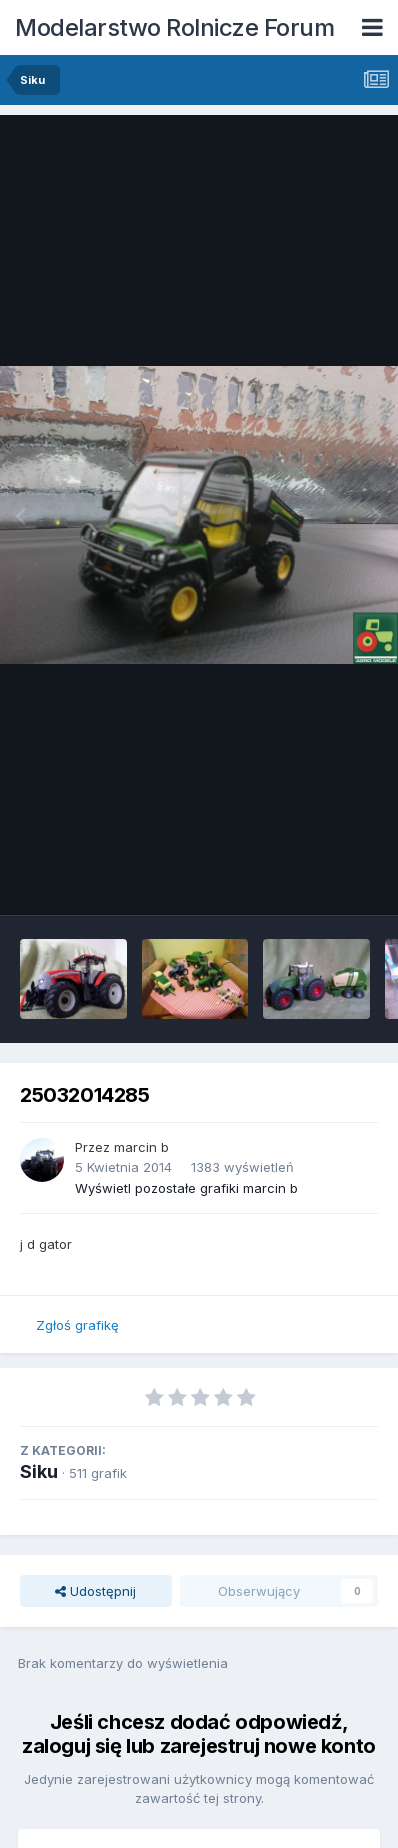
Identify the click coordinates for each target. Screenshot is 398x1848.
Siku (39, 1471)
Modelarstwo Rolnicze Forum (174, 27)
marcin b (141, 1147)
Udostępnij (95, 1591)
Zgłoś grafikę (77, 1325)
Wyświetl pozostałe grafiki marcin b (186, 1188)
